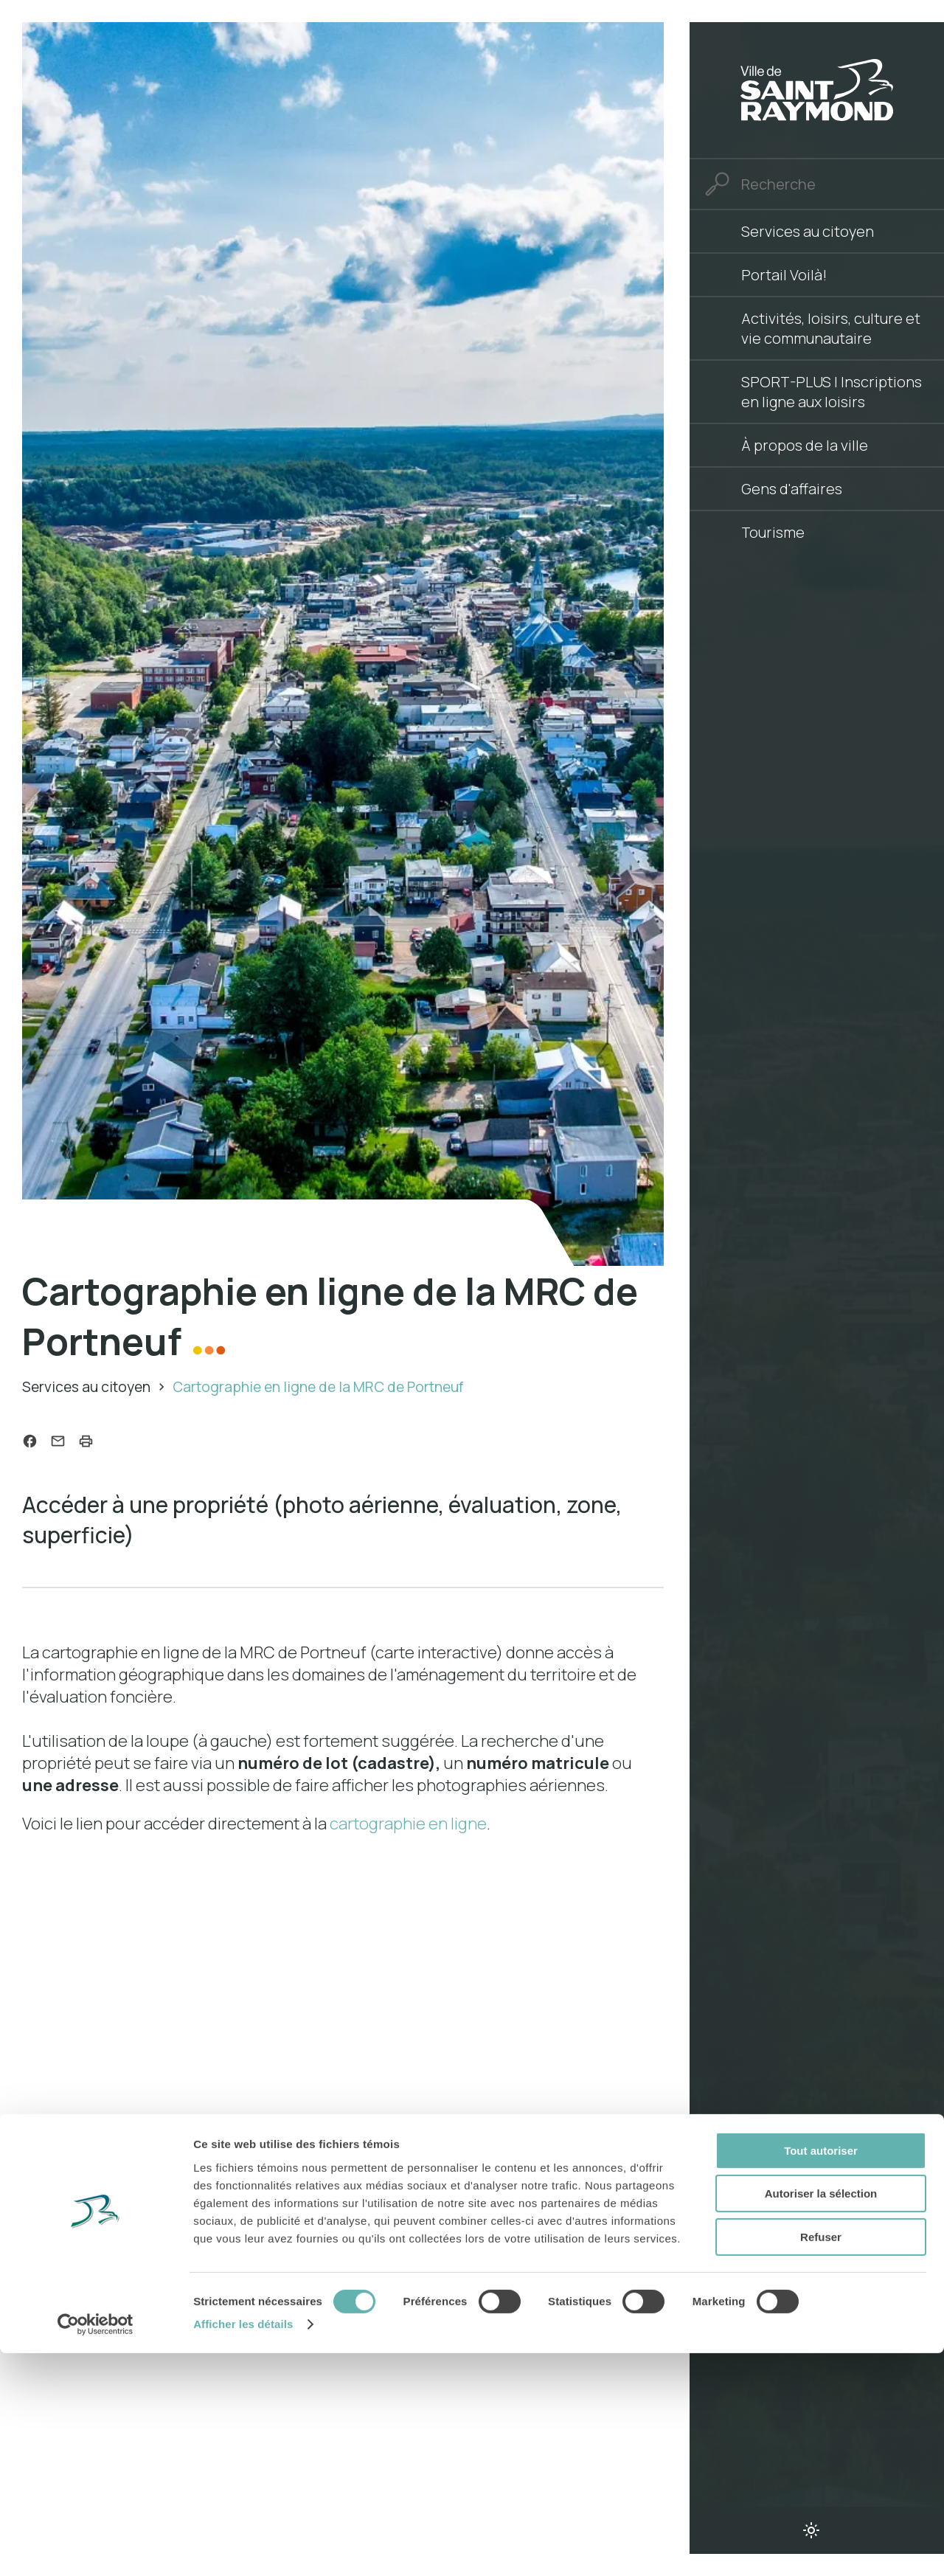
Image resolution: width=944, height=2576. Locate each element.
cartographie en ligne (408, 1826)
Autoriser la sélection (821, 2417)
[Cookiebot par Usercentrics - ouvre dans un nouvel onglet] (95, 2547)
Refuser (820, 2460)
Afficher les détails (243, 2547)
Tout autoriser (821, 2373)
